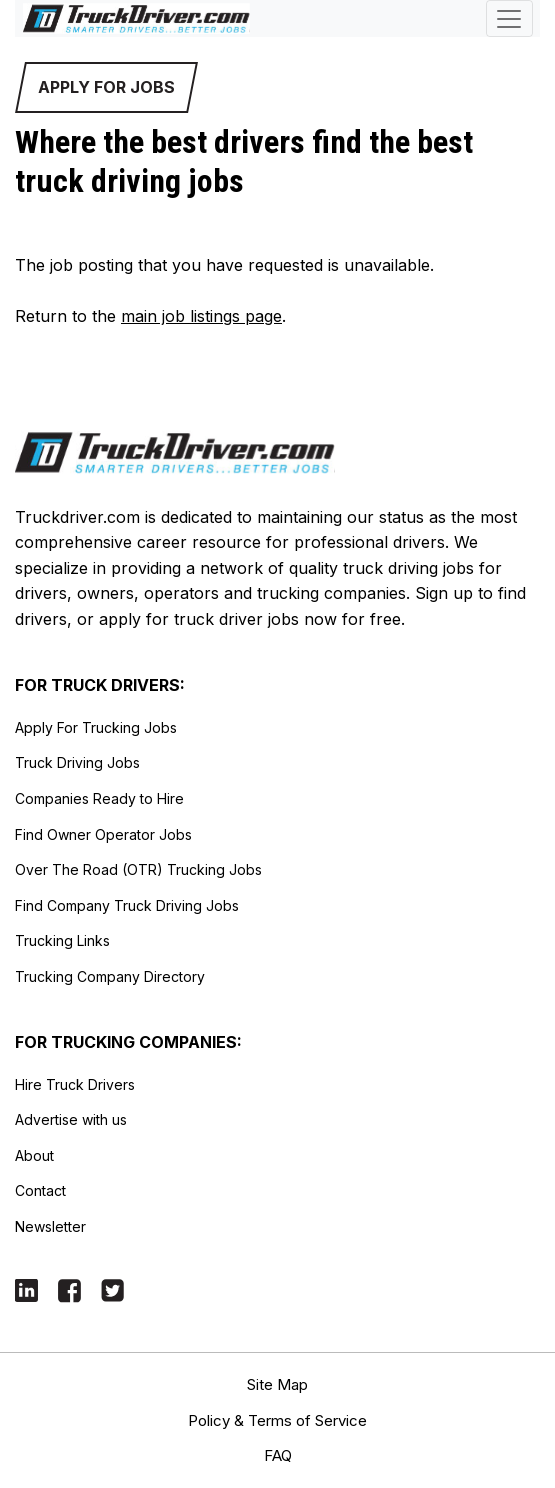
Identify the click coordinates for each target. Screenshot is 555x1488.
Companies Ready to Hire (99, 798)
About (34, 1155)
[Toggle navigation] (509, 18)
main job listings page (201, 316)
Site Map (277, 1384)
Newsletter (50, 1226)
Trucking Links (62, 940)
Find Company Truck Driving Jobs (127, 905)
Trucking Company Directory (110, 976)
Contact (40, 1190)
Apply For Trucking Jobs (96, 727)
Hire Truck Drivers (75, 1084)
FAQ (278, 1455)
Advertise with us (71, 1119)
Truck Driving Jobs (77, 762)
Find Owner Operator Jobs (103, 834)
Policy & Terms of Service (277, 1420)
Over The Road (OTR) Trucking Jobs (138, 869)
